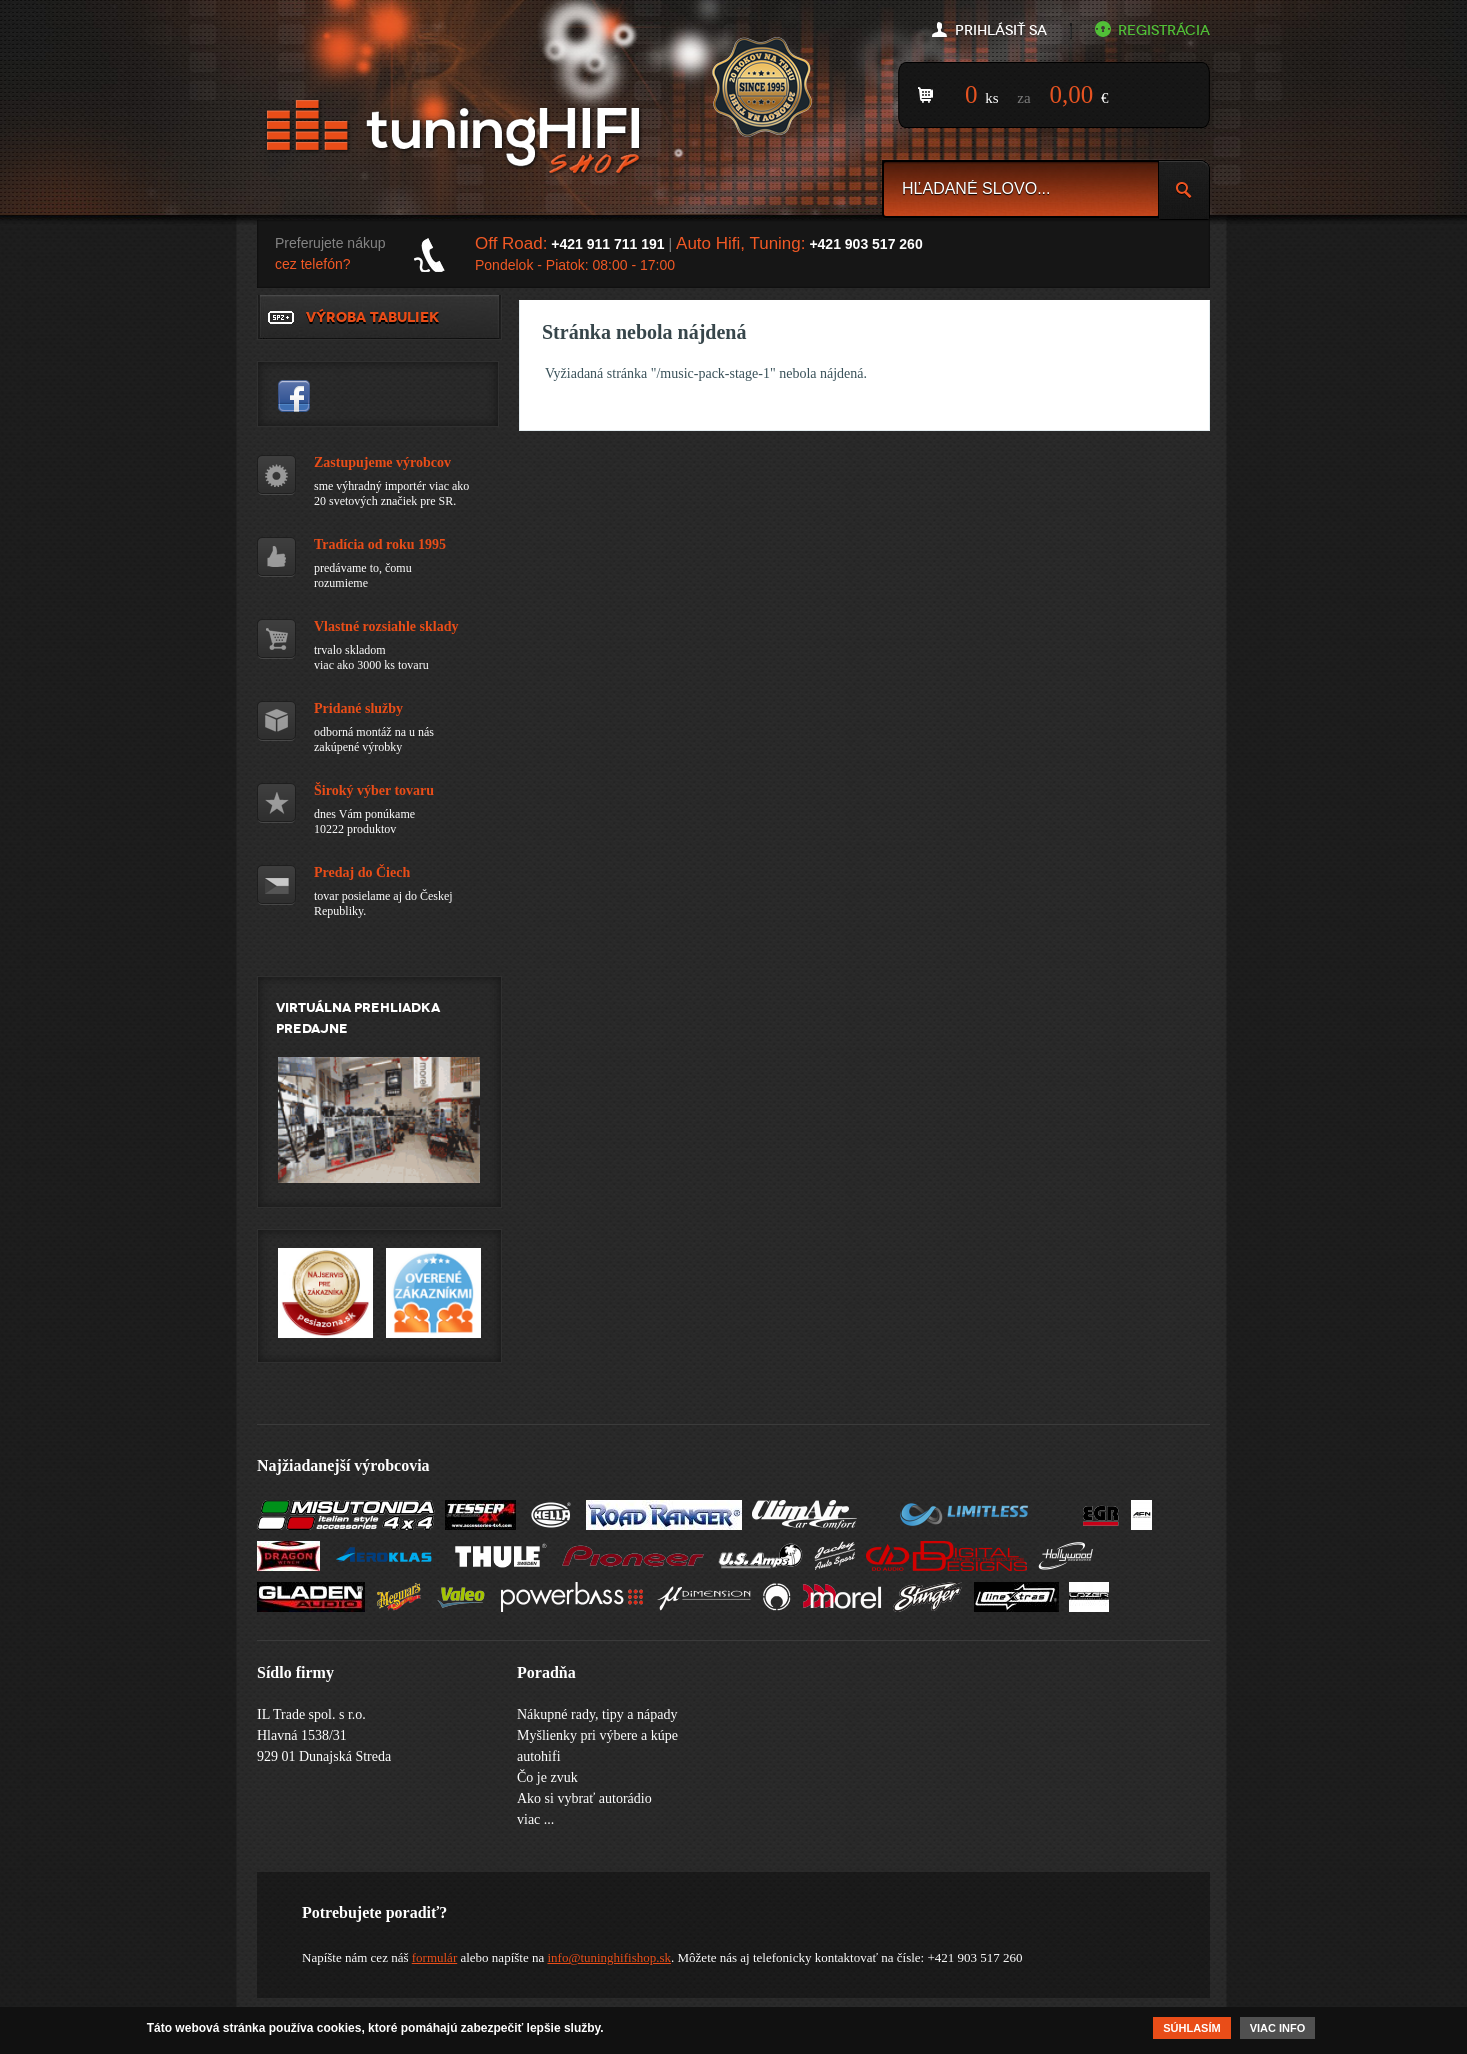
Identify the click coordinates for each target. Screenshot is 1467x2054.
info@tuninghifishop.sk (609, 1957)
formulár (434, 1957)
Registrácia (1164, 30)
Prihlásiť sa (1001, 30)
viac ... (535, 1819)
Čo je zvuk (547, 1777)
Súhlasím (1191, 2030)
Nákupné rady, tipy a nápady (597, 1714)
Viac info (1278, 2030)
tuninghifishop (294, 396)
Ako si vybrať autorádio (584, 1798)
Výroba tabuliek (372, 317)
